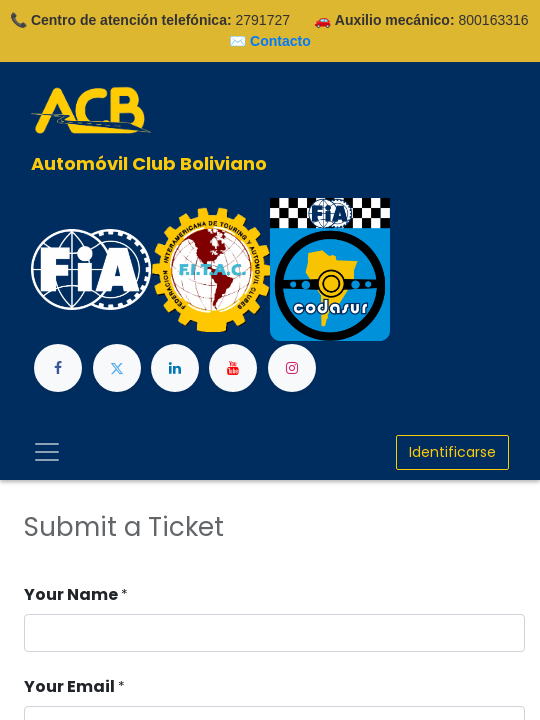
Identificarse (452, 452)
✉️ (270, 41)
